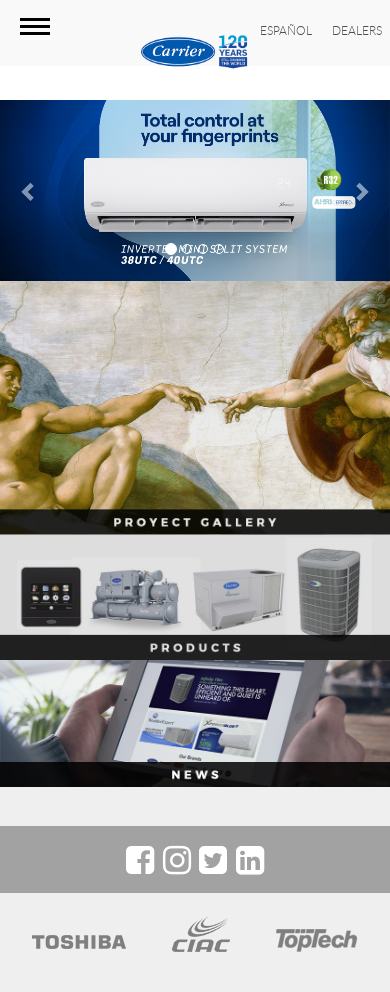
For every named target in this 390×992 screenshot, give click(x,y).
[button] (29, 190)
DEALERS (357, 30)
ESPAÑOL (286, 30)
